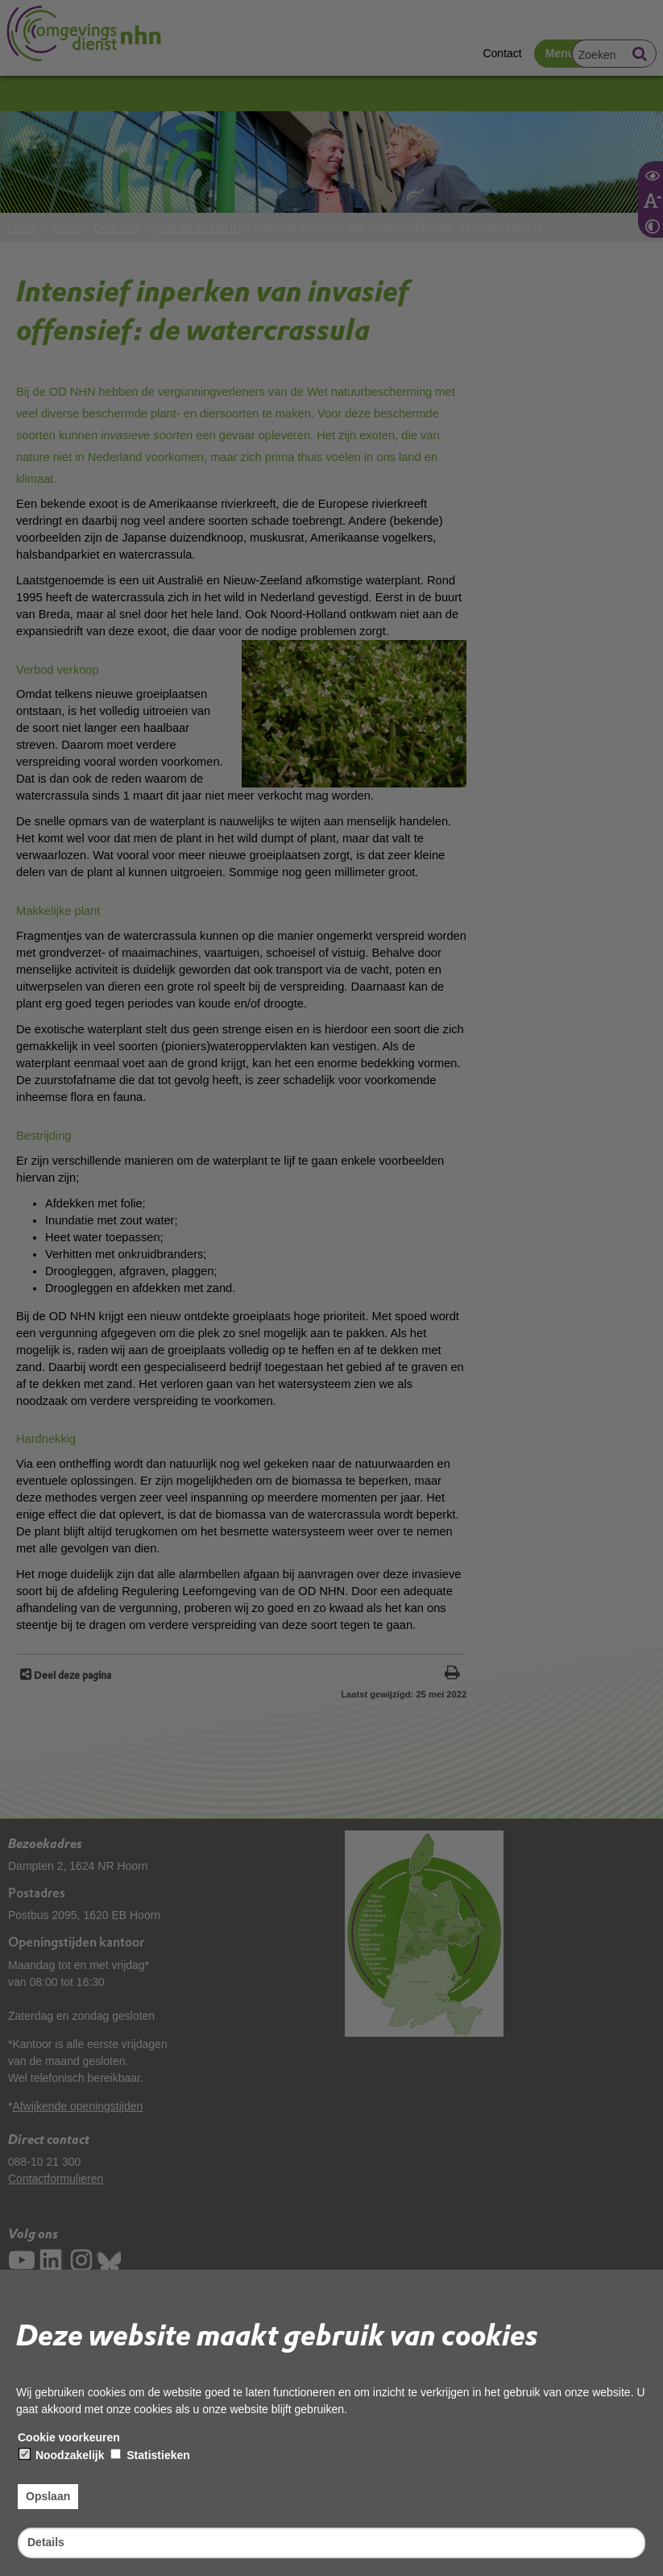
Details (45, 2542)
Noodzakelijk (61, 2455)
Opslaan (48, 2496)
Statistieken (149, 2455)
